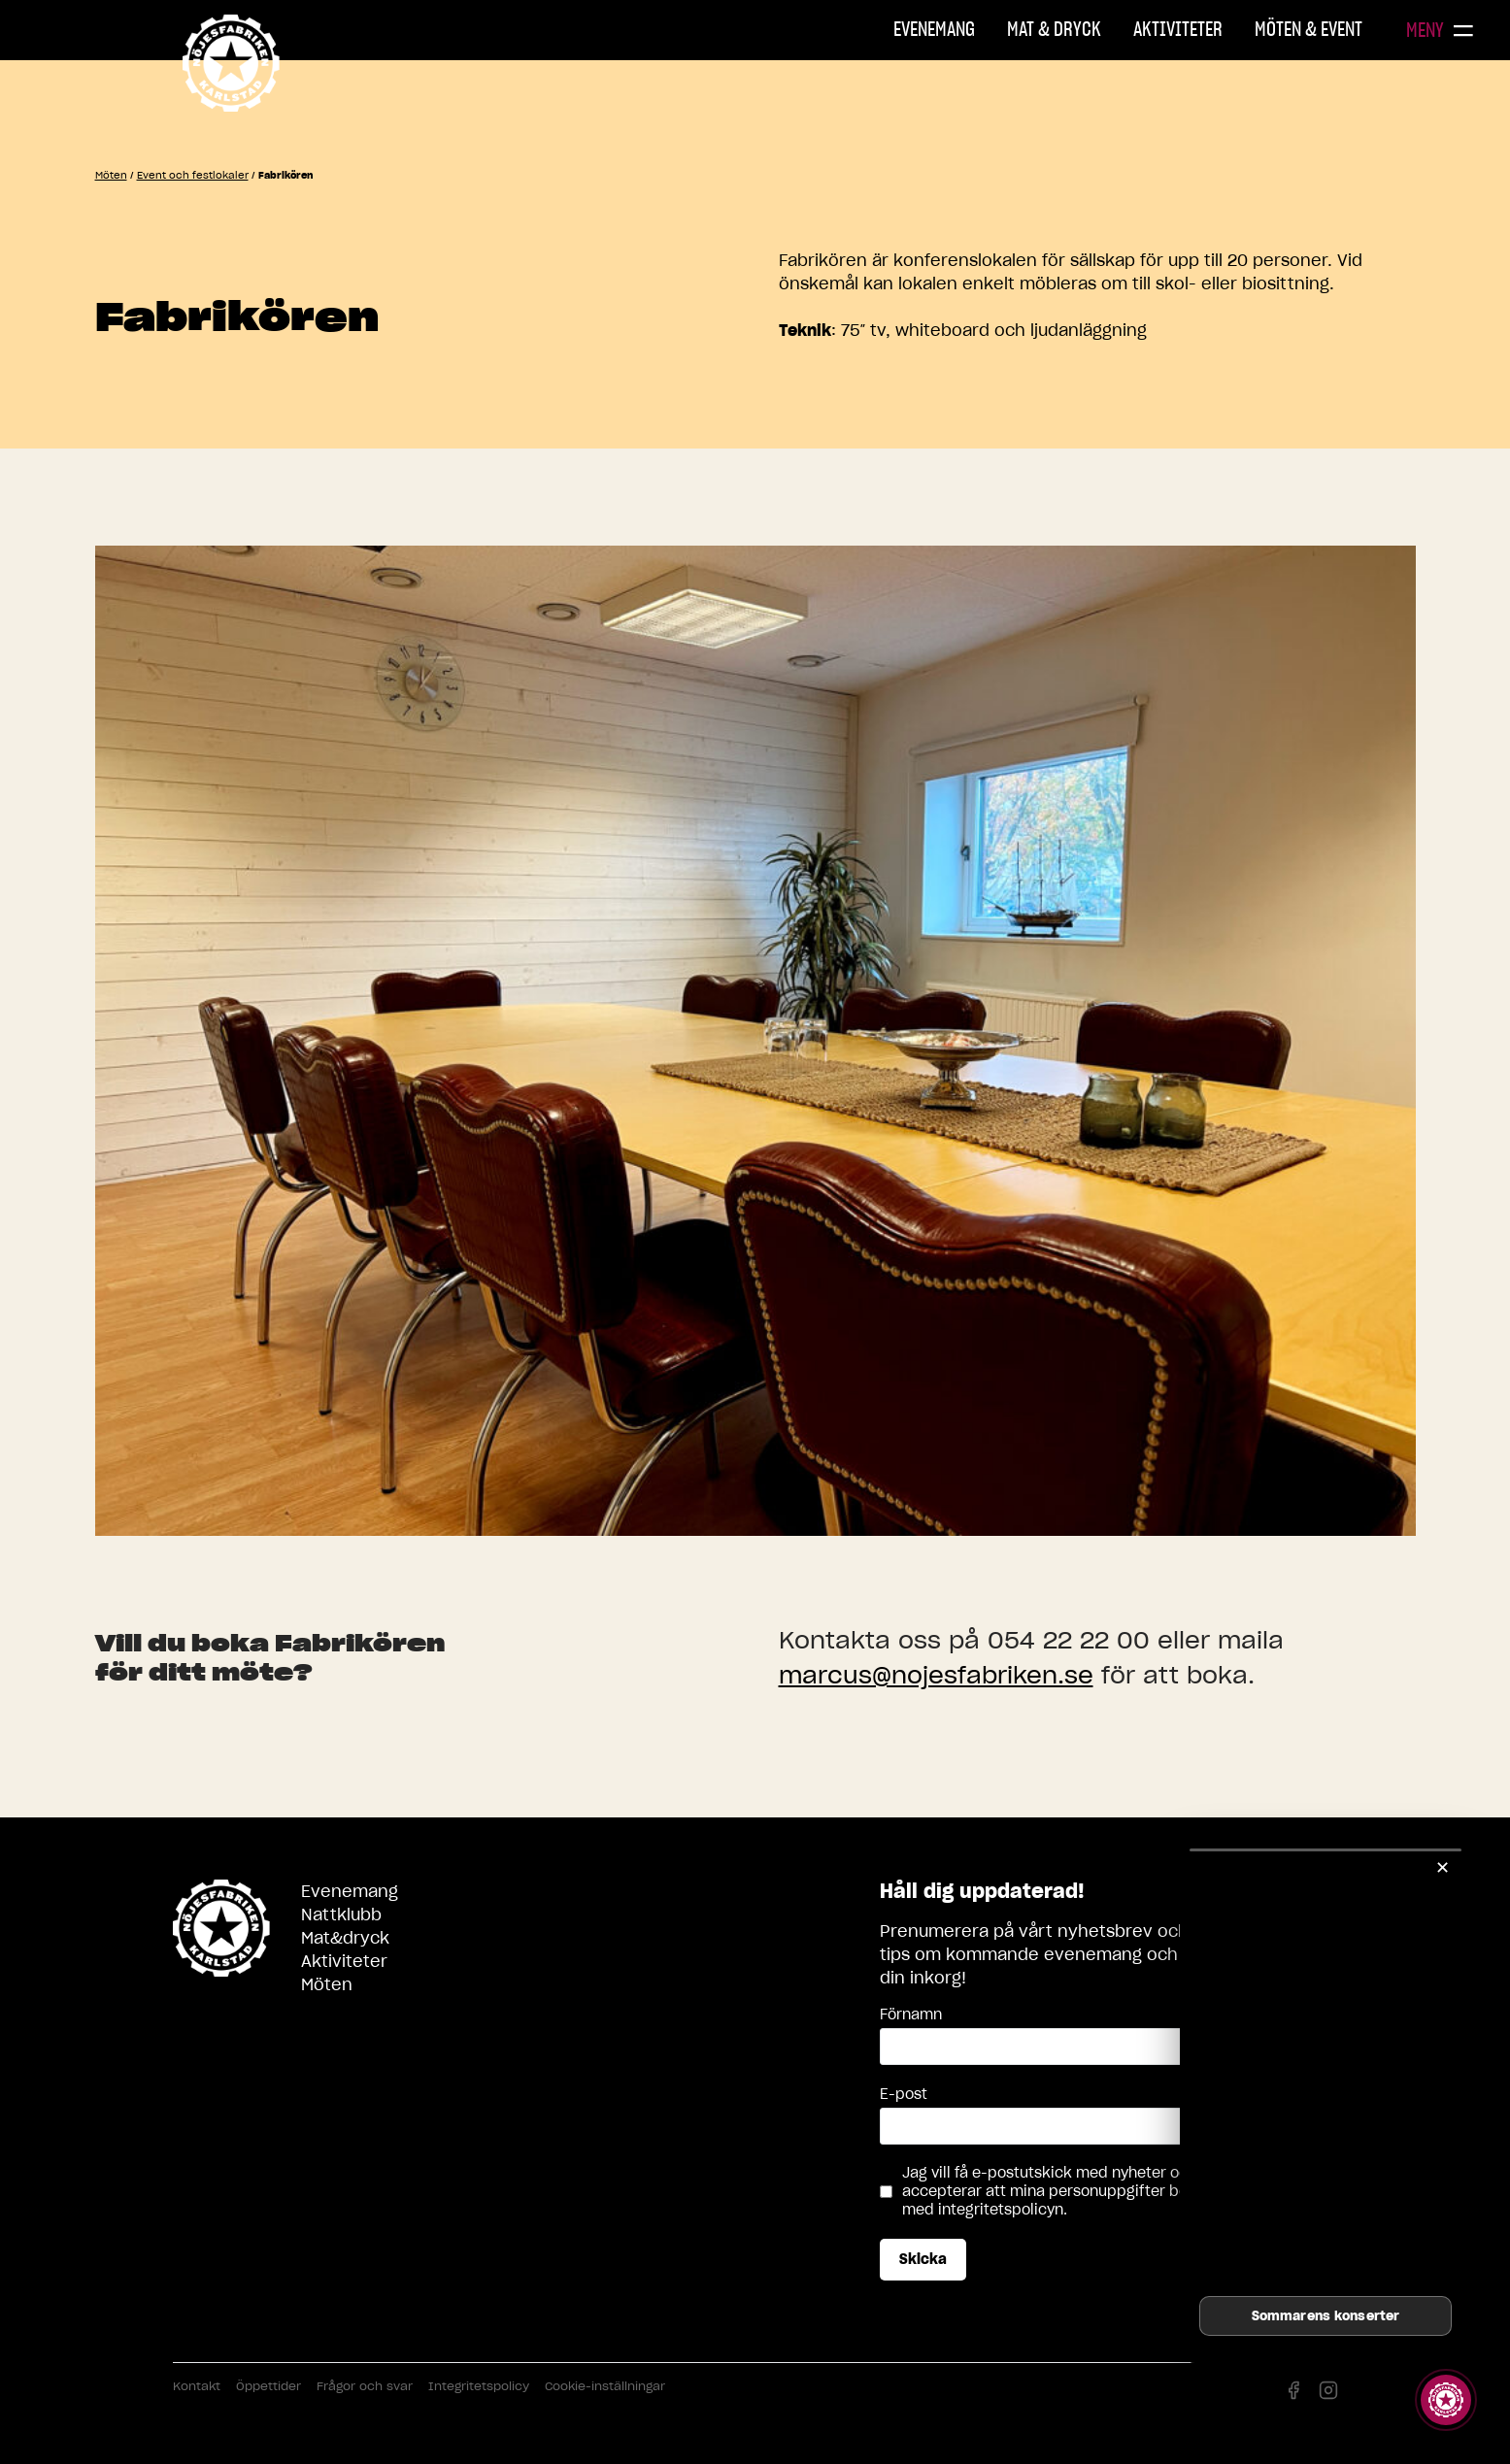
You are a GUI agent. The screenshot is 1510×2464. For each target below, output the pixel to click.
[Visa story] (1446, 2400)
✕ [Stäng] (1442, 1867)
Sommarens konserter (1325, 2316)
